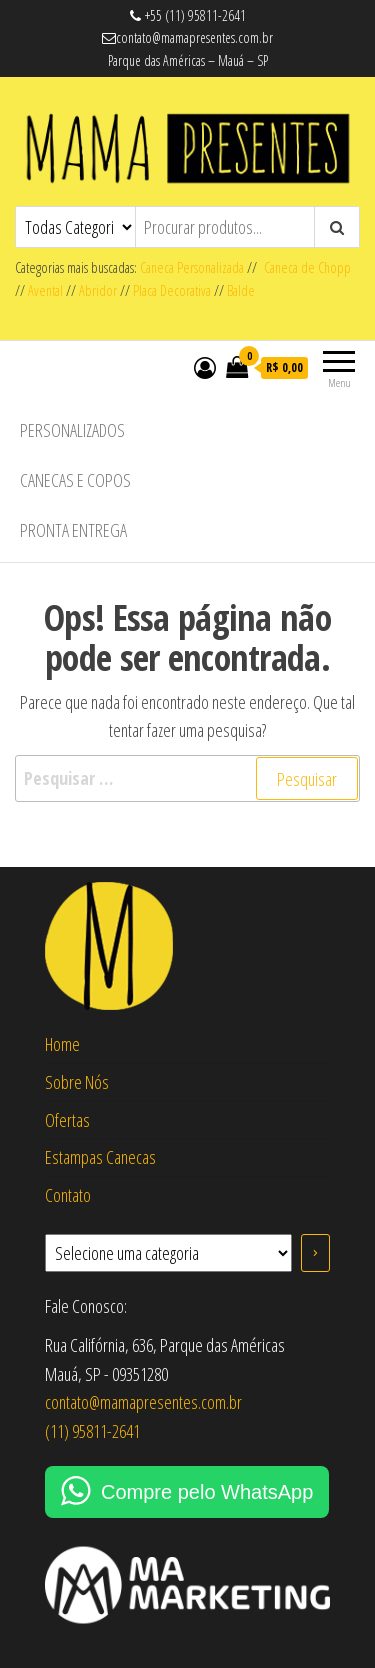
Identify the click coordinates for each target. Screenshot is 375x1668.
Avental (45, 290)
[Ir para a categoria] (315, 1253)
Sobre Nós (77, 1082)
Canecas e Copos (75, 480)
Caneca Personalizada (192, 267)
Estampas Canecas (100, 1157)
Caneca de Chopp (304, 267)
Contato (68, 1195)
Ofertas (67, 1120)
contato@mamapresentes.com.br (143, 1402)
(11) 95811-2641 (92, 1431)
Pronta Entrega (73, 530)
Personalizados (72, 430)
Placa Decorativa (172, 290)
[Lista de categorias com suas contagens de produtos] (168, 1253)
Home (62, 1044)
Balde (241, 290)
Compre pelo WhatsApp (207, 1492)
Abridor (98, 290)
